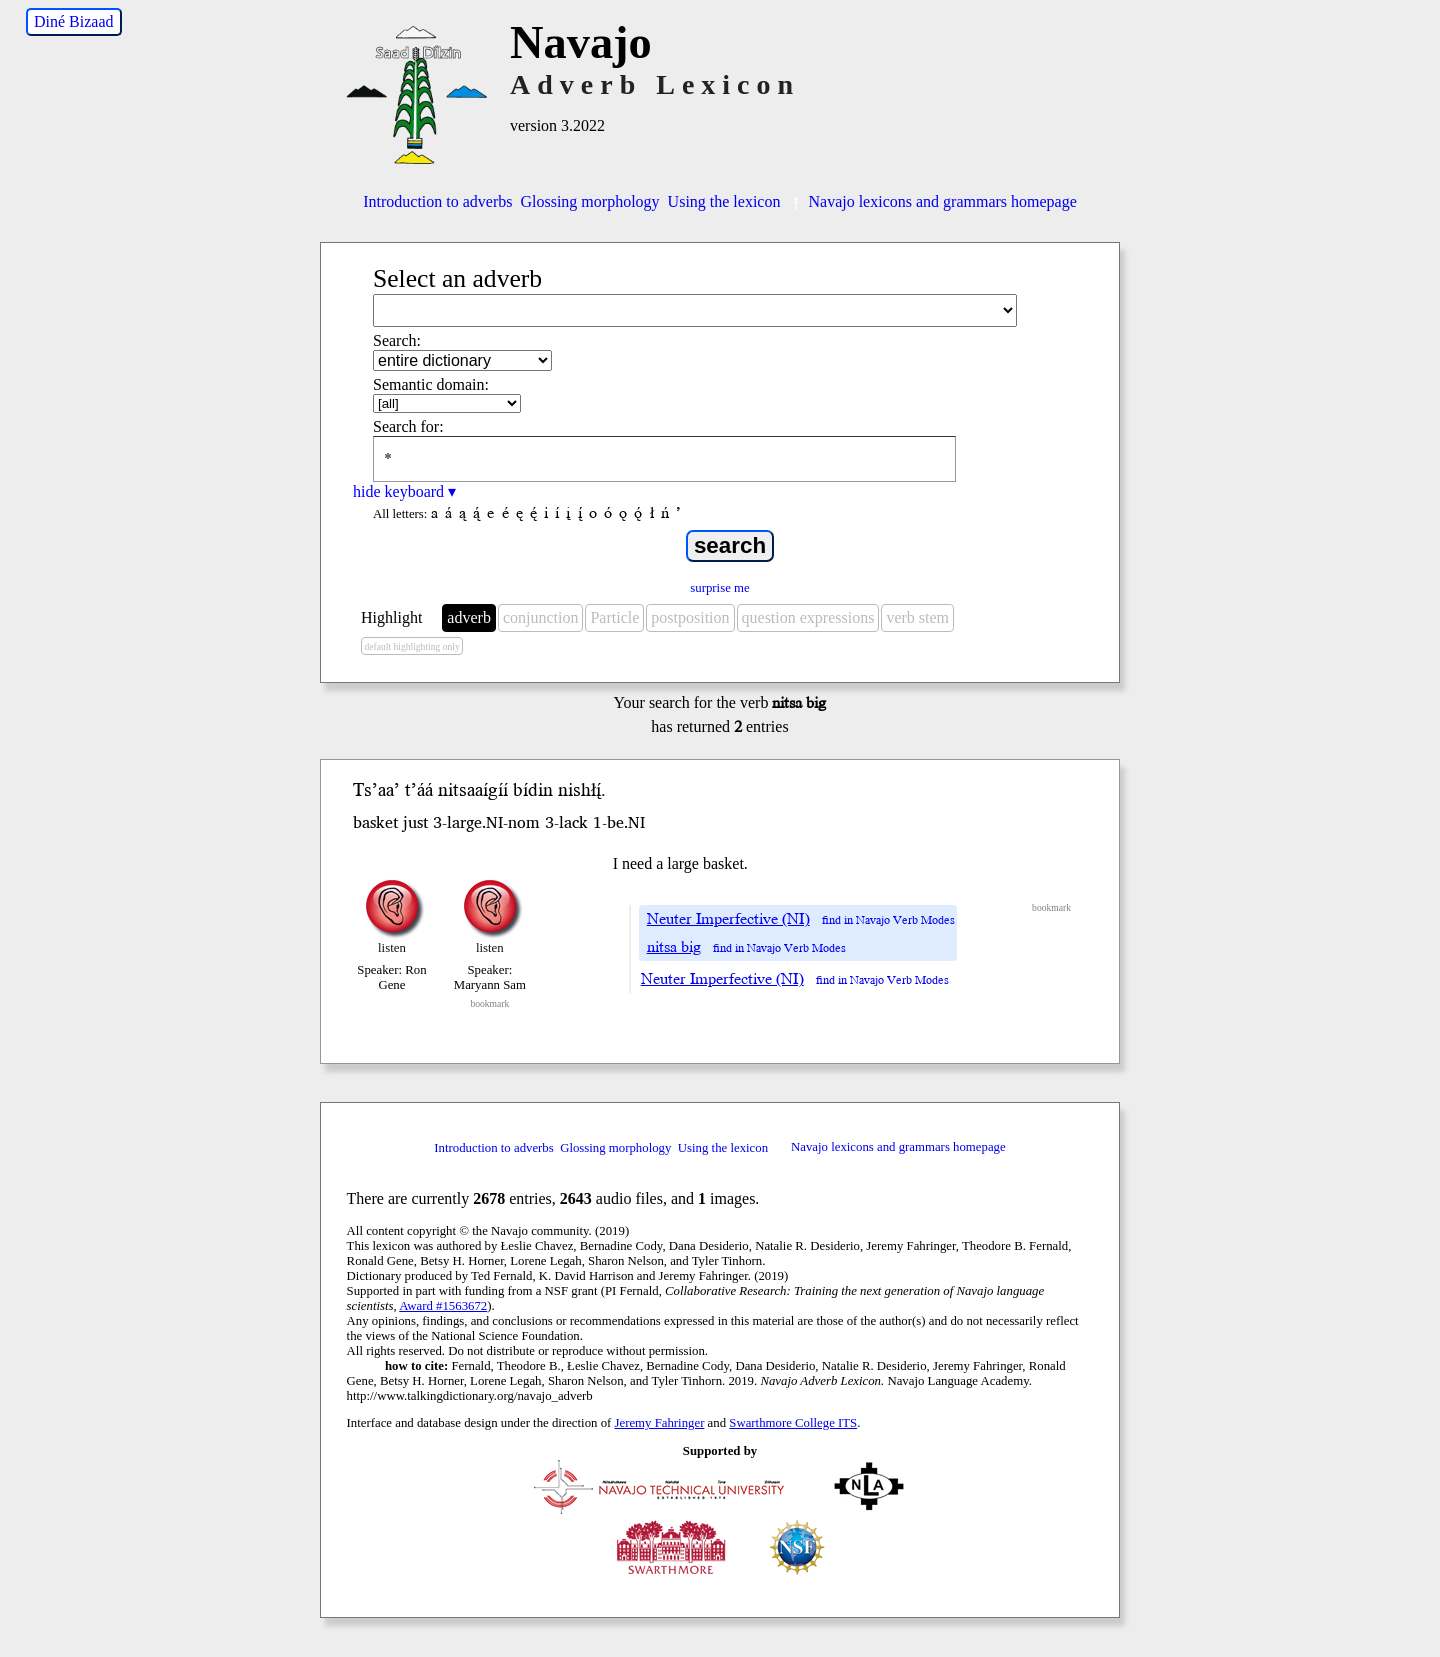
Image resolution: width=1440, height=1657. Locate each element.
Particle (614, 617)
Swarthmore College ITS (793, 1423)
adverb (469, 617)
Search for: (408, 426)
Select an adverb (457, 278)
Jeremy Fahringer (660, 1423)
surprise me (719, 588)
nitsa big (674, 947)
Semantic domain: (431, 384)
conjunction (541, 617)
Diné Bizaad (74, 21)
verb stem (917, 617)
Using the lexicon (724, 201)
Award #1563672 (443, 1306)
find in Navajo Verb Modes (888, 920)
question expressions (808, 617)
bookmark (489, 1003)
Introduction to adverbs (437, 201)
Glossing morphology (589, 201)
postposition (690, 617)
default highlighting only (411, 646)
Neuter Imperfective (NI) (728, 919)
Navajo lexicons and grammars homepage (932, 201)
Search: (397, 340)
